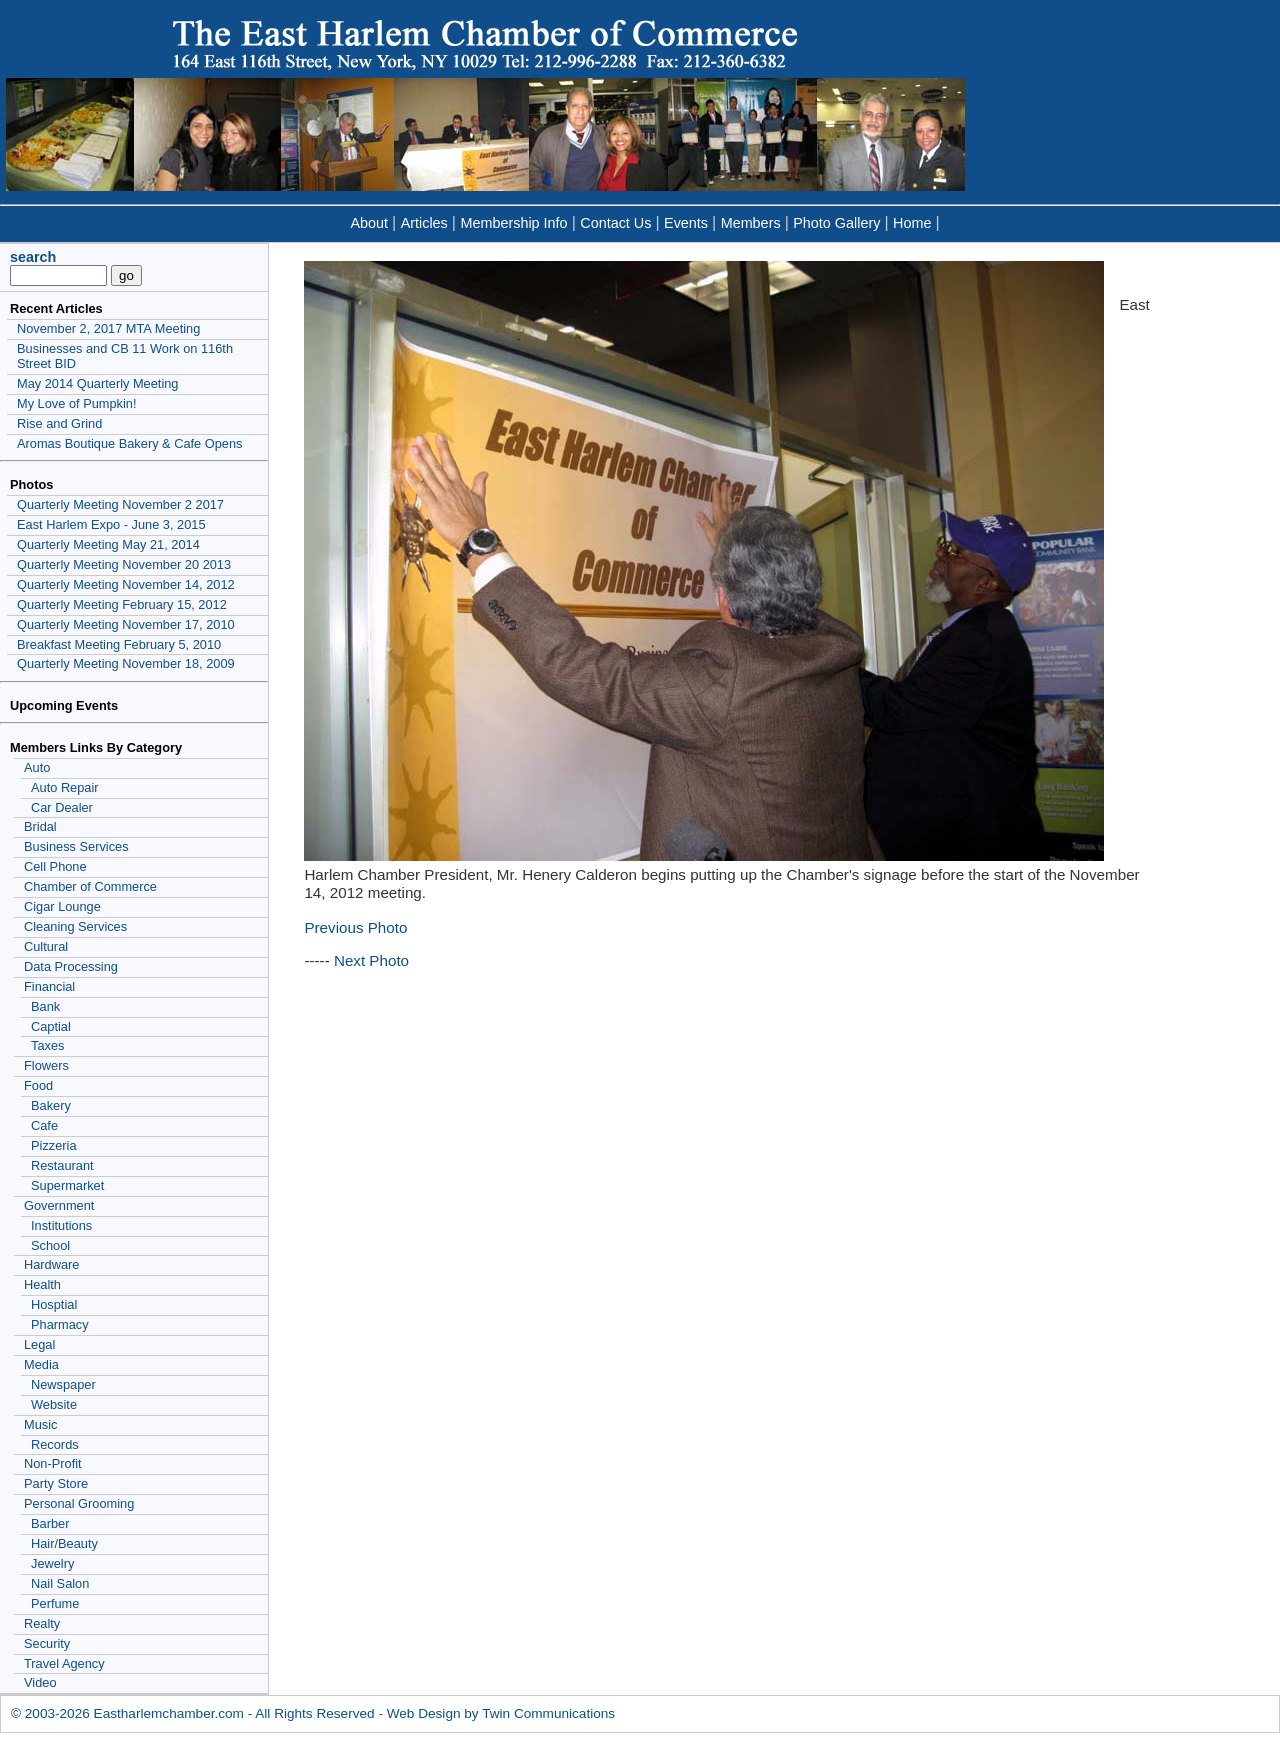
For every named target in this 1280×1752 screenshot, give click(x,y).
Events (686, 223)
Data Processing (71, 966)
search (33, 257)
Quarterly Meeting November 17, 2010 (126, 624)
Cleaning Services (75, 926)
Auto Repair (65, 787)
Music (40, 1424)
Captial (51, 1026)
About (369, 223)
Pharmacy (60, 1324)
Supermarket (67, 1185)
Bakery (51, 1105)
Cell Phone (55, 866)
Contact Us (615, 223)
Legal (39, 1344)
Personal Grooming (79, 1503)
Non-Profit (53, 1463)
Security (47, 1643)
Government (59, 1205)
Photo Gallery (836, 223)
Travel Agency (64, 1663)
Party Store (56, 1483)
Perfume (55, 1603)
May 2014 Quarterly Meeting (97, 383)
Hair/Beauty (64, 1543)
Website (54, 1404)
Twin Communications (548, 1713)
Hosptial (54, 1304)
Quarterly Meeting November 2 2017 (120, 504)
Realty (42, 1623)
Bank (45, 1006)
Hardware (51, 1264)
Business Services (76, 846)
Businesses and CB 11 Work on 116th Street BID (125, 356)
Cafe (44, 1125)
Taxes (47, 1045)
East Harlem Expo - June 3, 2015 (111, 524)
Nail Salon (60, 1583)
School (50, 1245)
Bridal (40, 826)
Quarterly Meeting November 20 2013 (124, 564)
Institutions (61, 1225)
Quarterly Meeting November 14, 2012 (126, 584)
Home (912, 223)
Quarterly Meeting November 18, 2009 (126, 663)
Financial (49, 986)
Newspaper (63, 1384)
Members (751, 223)
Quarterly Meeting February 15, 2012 (122, 604)
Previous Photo (355, 927)
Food (38, 1085)
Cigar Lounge (62, 906)
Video (40, 1682)
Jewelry (52, 1563)
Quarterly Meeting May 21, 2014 (108, 544)
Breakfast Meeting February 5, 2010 (119, 644)
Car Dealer (62, 807)
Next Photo (371, 960)
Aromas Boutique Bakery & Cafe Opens (129, 443)
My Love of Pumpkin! (77, 403)
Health (42, 1284)
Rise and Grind (59, 423)
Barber (50, 1523)
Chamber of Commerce (90, 886)
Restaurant (62, 1165)
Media (41, 1364)
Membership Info (513, 223)
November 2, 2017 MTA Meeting (108, 328)
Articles (424, 223)
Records (55, 1444)
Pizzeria (54, 1145)
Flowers (46, 1065)
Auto (37, 767)
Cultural (46, 946)
